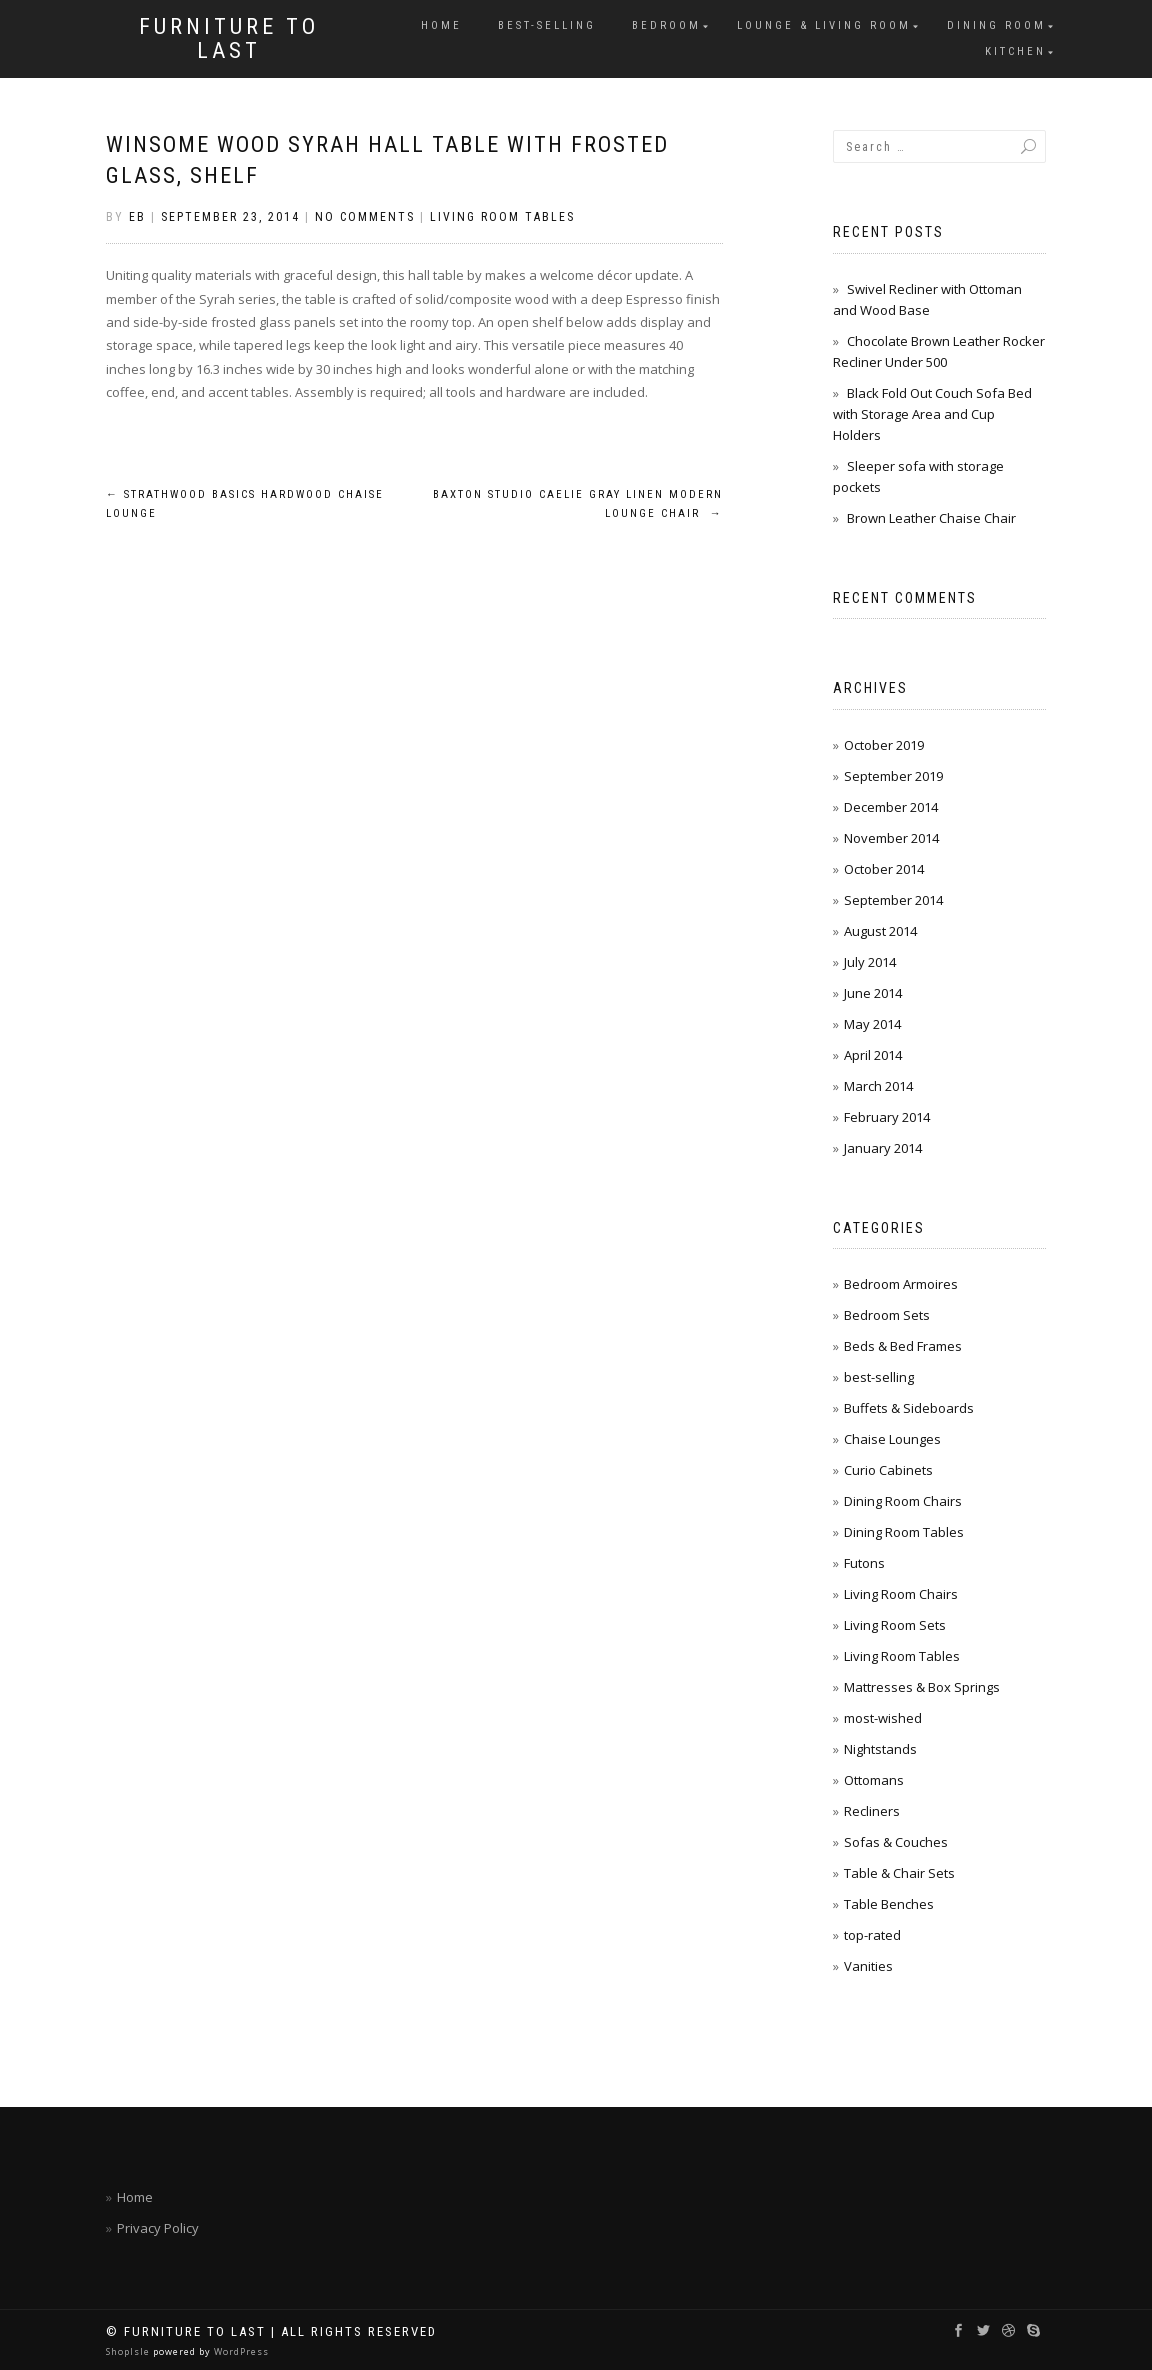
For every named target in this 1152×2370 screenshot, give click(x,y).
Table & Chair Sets (899, 1873)
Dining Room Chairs (903, 1501)
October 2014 (884, 869)
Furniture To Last (229, 39)
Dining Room (996, 25)
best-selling (547, 25)
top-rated (872, 1935)
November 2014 (891, 838)
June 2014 (873, 993)
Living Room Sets (895, 1625)
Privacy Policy (158, 2228)
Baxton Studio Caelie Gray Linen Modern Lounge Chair (578, 504)
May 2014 (872, 1024)
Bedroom (666, 25)
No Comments (365, 217)
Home (441, 25)
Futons (864, 1563)
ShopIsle (129, 2351)
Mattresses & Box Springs (922, 1687)
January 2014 (883, 1148)
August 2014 (880, 931)
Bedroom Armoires (901, 1284)
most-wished (883, 1718)
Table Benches (889, 1904)
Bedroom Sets (887, 1315)
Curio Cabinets (888, 1470)
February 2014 (887, 1117)
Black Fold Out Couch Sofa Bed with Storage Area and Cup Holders (932, 414)
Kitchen (1015, 51)
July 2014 (870, 962)
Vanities (868, 1966)
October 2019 (884, 745)
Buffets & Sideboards (909, 1408)
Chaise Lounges (892, 1439)
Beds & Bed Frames (903, 1346)
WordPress (240, 2351)
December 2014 (891, 807)
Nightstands (880, 1749)
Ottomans (874, 1780)
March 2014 (878, 1086)
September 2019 (893, 776)
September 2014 (893, 900)
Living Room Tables (502, 217)
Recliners (872, 1811)
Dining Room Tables (904, 1532)
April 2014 (873, 1055)
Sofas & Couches (896, 1842)
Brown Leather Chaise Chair (931, 518)
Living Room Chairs (901, 1594)
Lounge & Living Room (824, 25)
